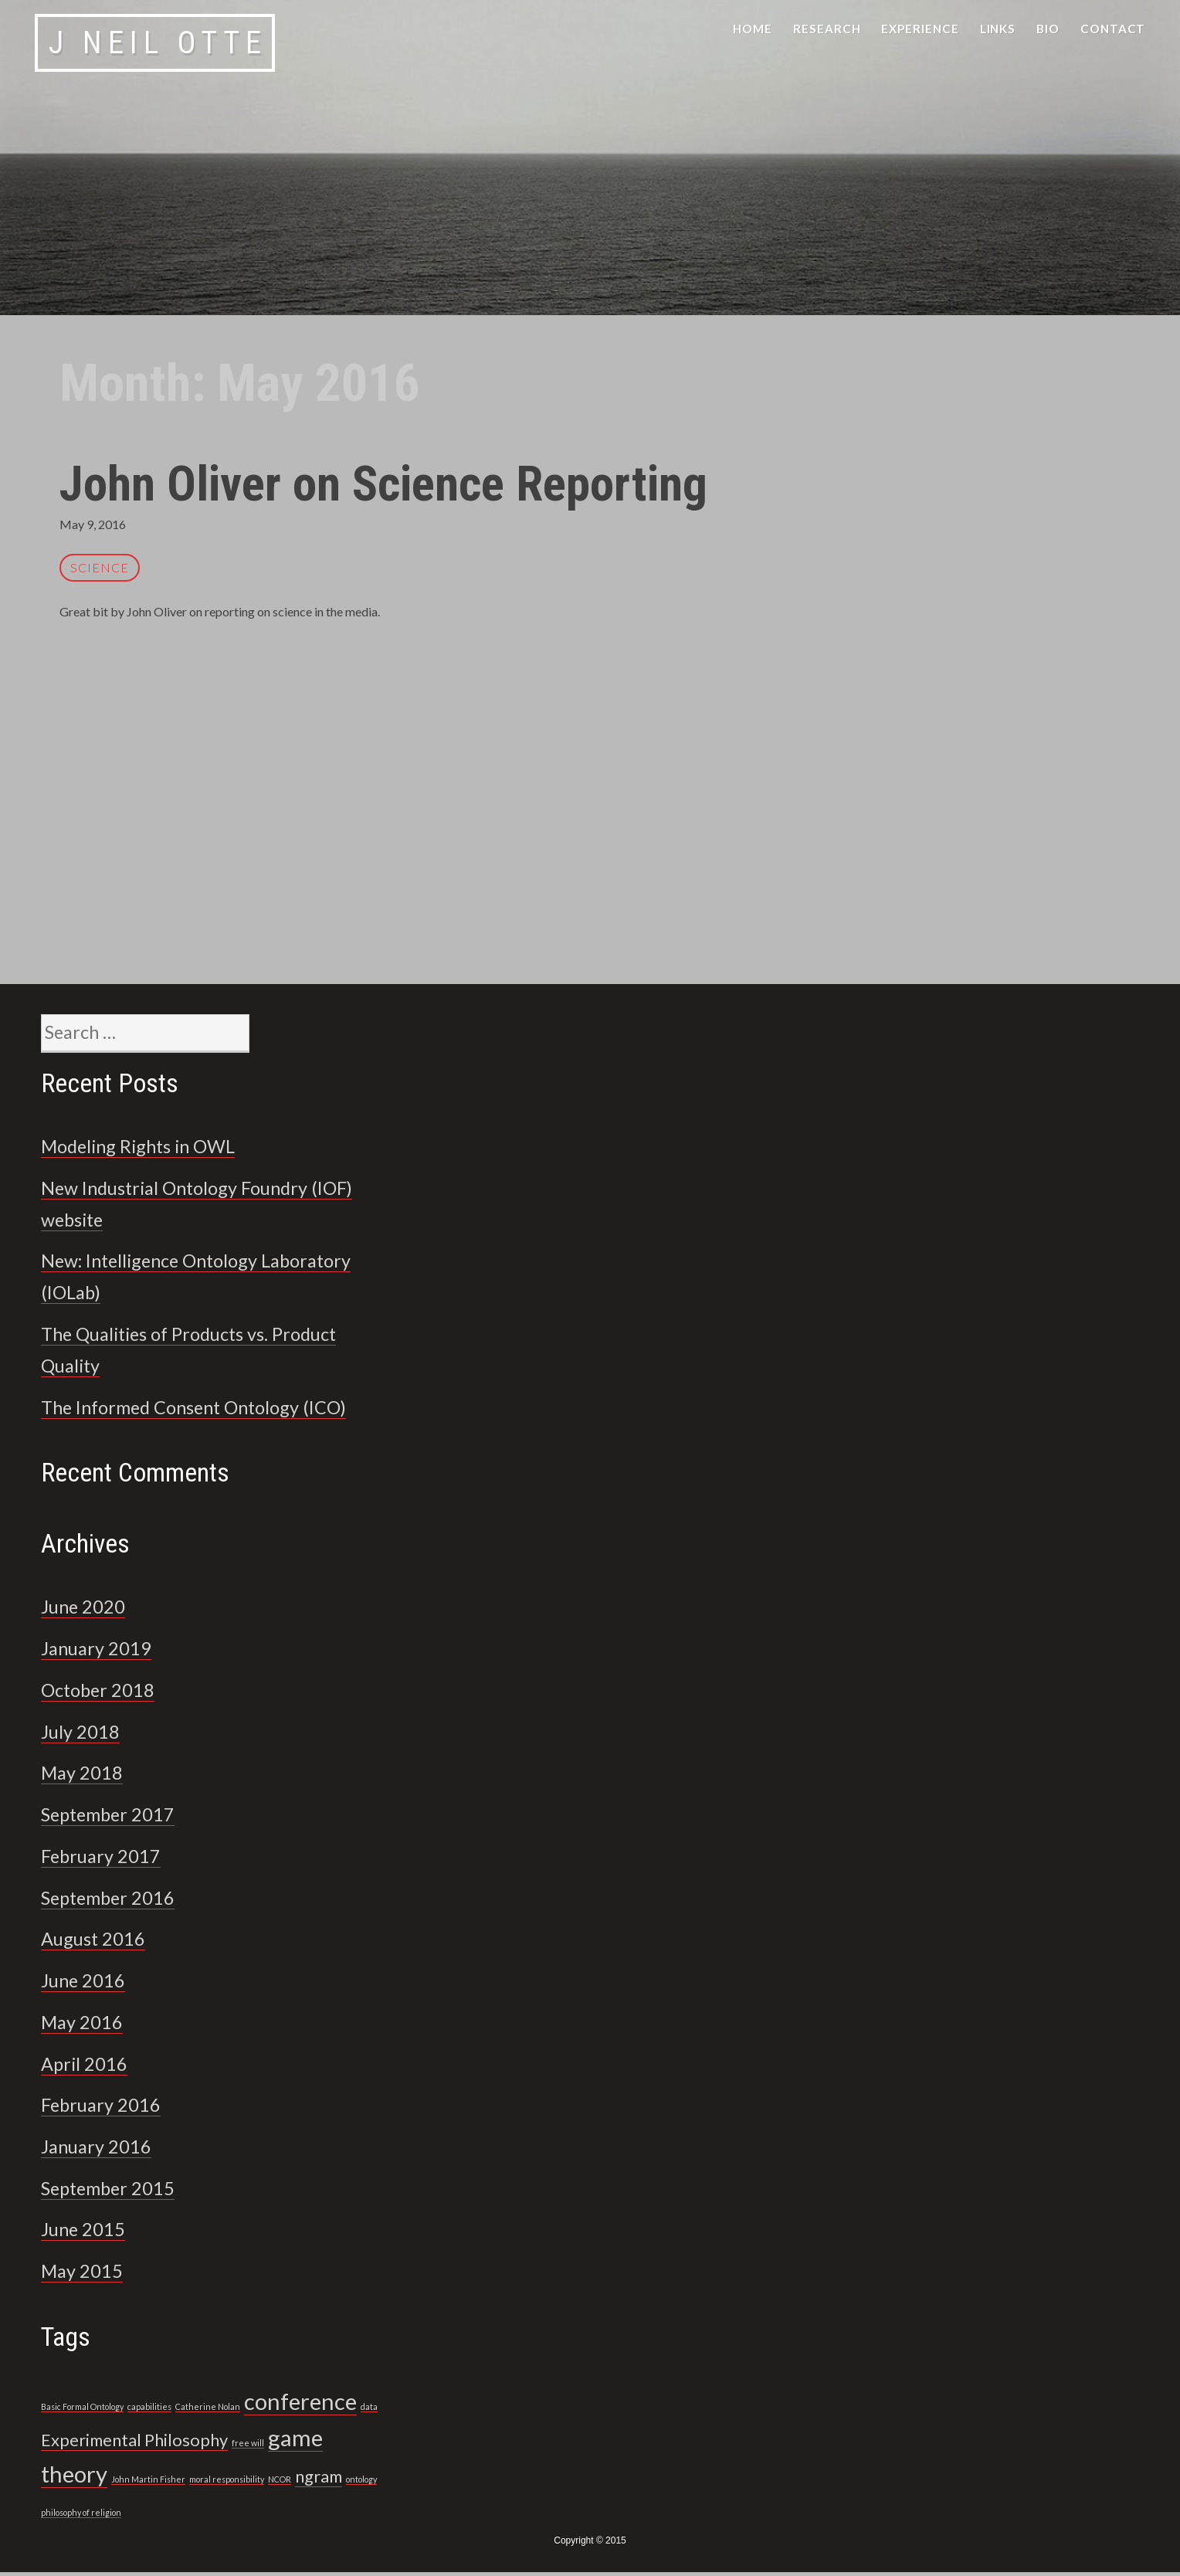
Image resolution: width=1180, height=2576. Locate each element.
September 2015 (113, 2191)
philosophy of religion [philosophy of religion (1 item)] (81, 2516)
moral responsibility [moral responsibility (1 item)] (226, 2483)
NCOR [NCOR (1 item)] (279, 2483)
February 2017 (106, 1859)
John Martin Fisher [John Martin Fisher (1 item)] (148, 2483)
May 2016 (85, 2025)
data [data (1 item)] (369, 2410)
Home (752, 29)
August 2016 (97, 1942)
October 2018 (102, 1693)
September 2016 (113, 1900)
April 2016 (87, 2067)
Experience (920, 29)
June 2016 (87, 1983)
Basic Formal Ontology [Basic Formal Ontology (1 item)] (82, 2410)
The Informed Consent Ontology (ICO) (208, 1410)
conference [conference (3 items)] (300, 2404)
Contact (1113, 29)
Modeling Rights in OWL (147, 1149)
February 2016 (106, 2108)
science (99, 567)
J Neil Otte (158, 43)
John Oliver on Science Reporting (404, 483)
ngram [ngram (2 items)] (318, 2479)
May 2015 (85, 2274)
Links (998, 29)
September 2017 (113, 1817)
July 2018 (84, 1734)
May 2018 (85, 1776)
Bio (1048, 29)
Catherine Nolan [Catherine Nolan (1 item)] (207, 2410)
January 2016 (101, 2149)
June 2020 (87, 1610)
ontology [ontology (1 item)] (361, 2483)
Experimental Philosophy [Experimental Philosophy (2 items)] (134, 2443)
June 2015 (87, 2233)
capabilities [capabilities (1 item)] (149, 2410)
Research (827, 29)
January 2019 (101, 1652)
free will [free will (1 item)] (248, 2447)
